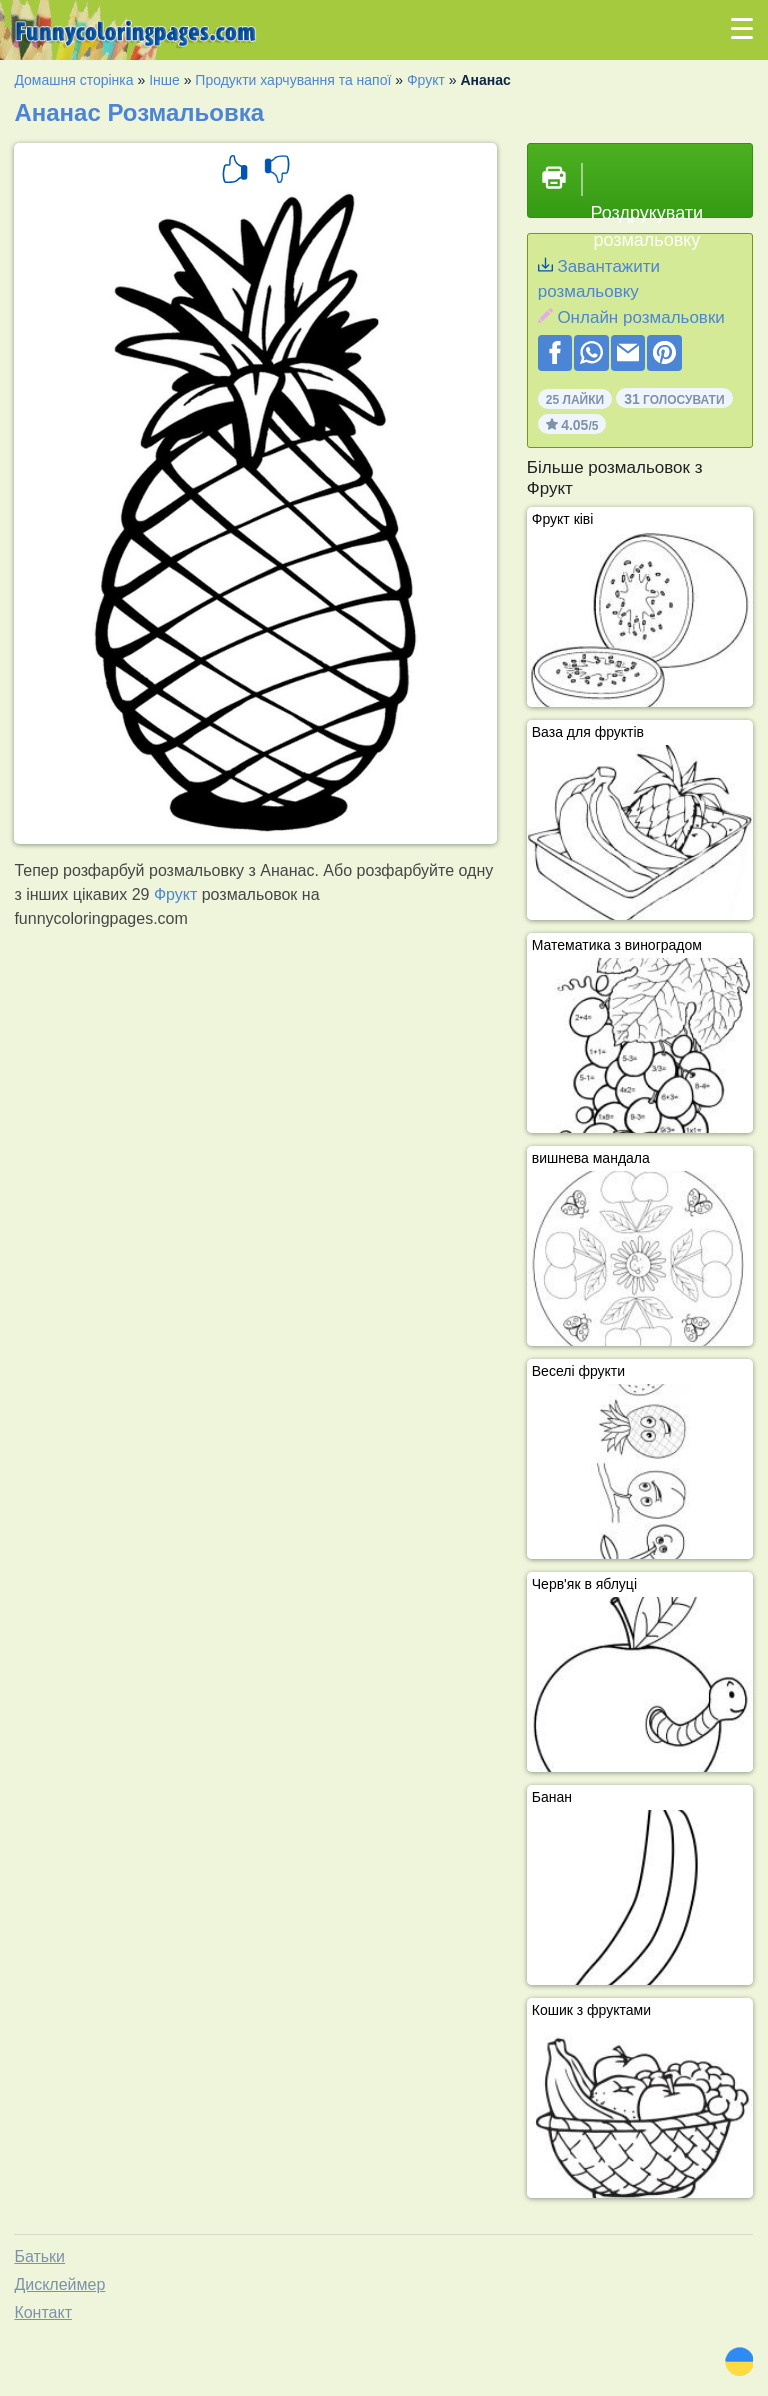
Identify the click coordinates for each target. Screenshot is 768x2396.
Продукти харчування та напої (293, 80)
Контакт (43, 2312)
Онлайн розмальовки (640, 317)
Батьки (39, 2256)
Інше (164, 80)
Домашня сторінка (73, 80)
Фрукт (426, 80)
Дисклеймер (59, 2284)
